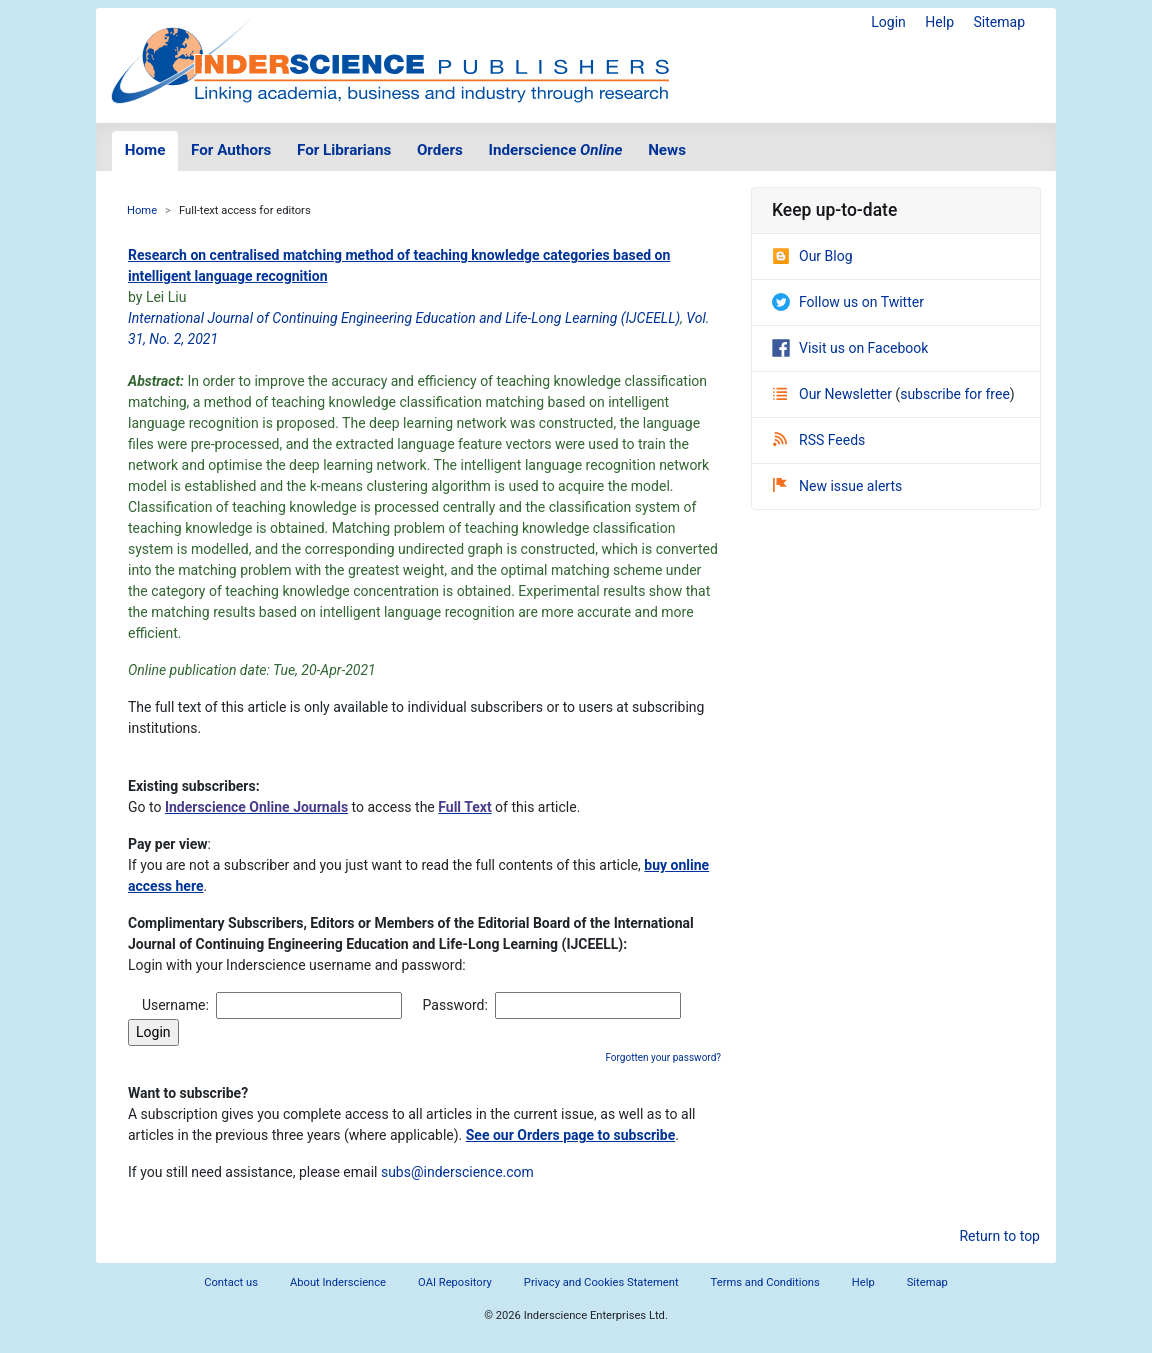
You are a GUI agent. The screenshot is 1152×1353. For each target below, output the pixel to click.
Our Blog (812, 256)
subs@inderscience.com (457, 1172)
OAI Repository (455, 1282)
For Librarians (344, 150)
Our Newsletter (834, 394)
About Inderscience (338, 1282)
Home (145, 150)
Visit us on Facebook (850, 348)
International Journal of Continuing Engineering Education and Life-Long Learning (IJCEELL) (404, 318)
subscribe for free (955, 394)
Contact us (231, 1282)
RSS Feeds (819, 440)
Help (939, 22)
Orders (440, 150)
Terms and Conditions (765, 1282)
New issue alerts (837, 486)
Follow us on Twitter (848, 302)
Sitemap (999, 22)
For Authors (231, 150)
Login (888, 22)
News (667, 150)
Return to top (999, 1236)
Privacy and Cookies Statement (601, 1282)
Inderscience (556, 150)
